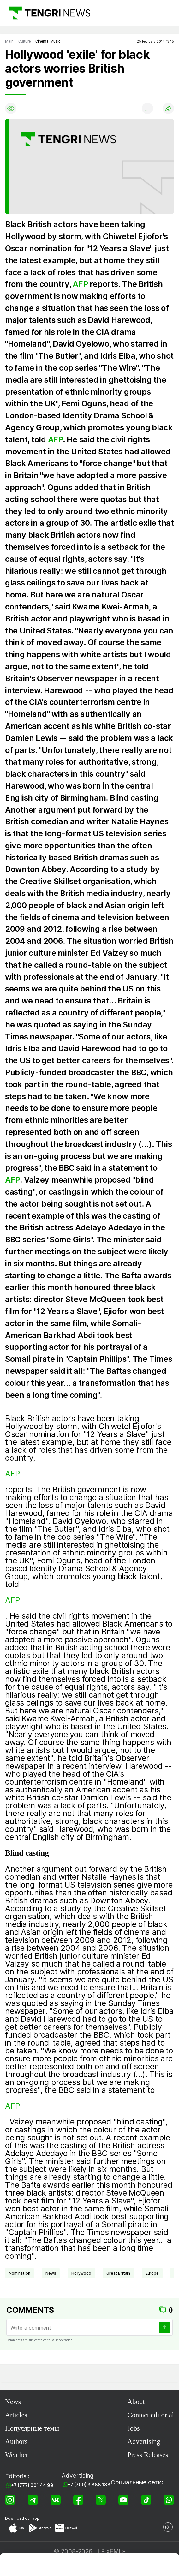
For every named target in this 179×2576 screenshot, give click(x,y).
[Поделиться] (168, 108)
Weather (16, 2455)
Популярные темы (32, 2428)
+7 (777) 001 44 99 (32, 2485)
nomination (19, 2273)
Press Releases (147, 2455)
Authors (16, 2442)
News (13, 2402)
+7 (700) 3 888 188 (89, 2484)
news (50, 2273)
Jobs (133, 2428)
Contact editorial (150, 2415)
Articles (16, 2415)
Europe (152, 2273)
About (136, 2402)
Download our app (22, 2518)
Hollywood (81, 2273)
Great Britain (118, 2273)
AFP (80, 284)
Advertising (143, 2442)
